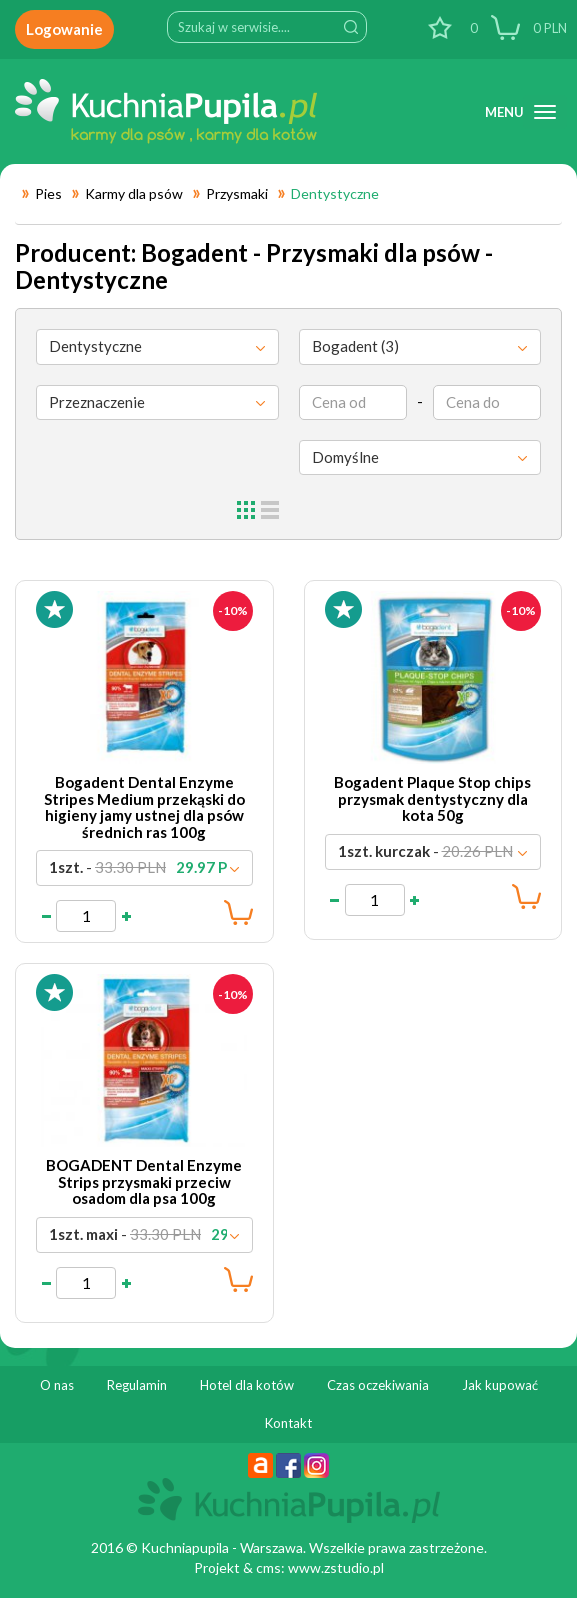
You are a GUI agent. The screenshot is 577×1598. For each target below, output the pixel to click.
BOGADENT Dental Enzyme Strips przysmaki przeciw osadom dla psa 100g (144, 1181)
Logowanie (64, 29)
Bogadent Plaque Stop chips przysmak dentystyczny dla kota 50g (432, 798)
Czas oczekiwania (378, 1385)
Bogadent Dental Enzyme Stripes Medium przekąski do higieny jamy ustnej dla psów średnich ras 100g (144, 807)
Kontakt (288, 1423)
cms (268, 1567)
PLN (548, 28)
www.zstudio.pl (336, 1567)
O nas (57, 1385)
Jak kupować (500, 1385)
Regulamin (137, 1385)
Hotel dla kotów (247, 1385)
